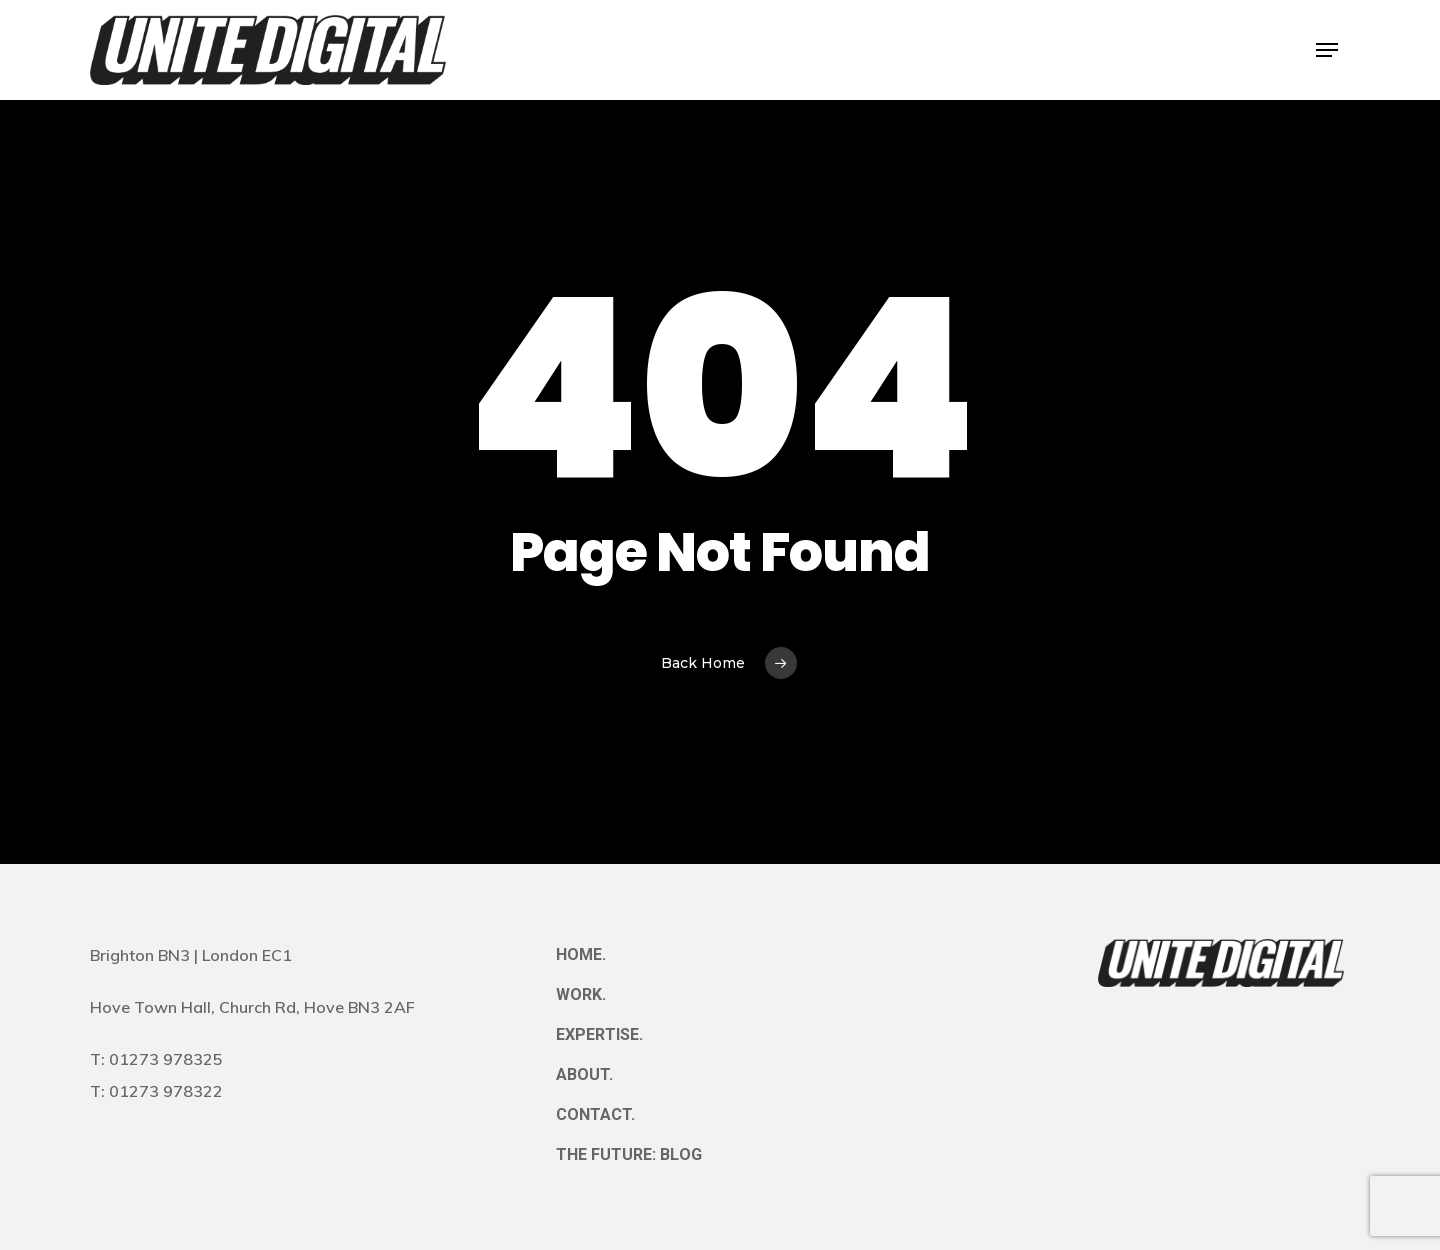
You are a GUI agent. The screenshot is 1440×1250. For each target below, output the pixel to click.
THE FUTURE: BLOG (629, 1154)
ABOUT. (584, 1074)
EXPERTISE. (599, 1034)
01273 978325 (166, 1059)
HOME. (581, 954)
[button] (1327, 50)
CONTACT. (595, 1114)
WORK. (581, 994)
